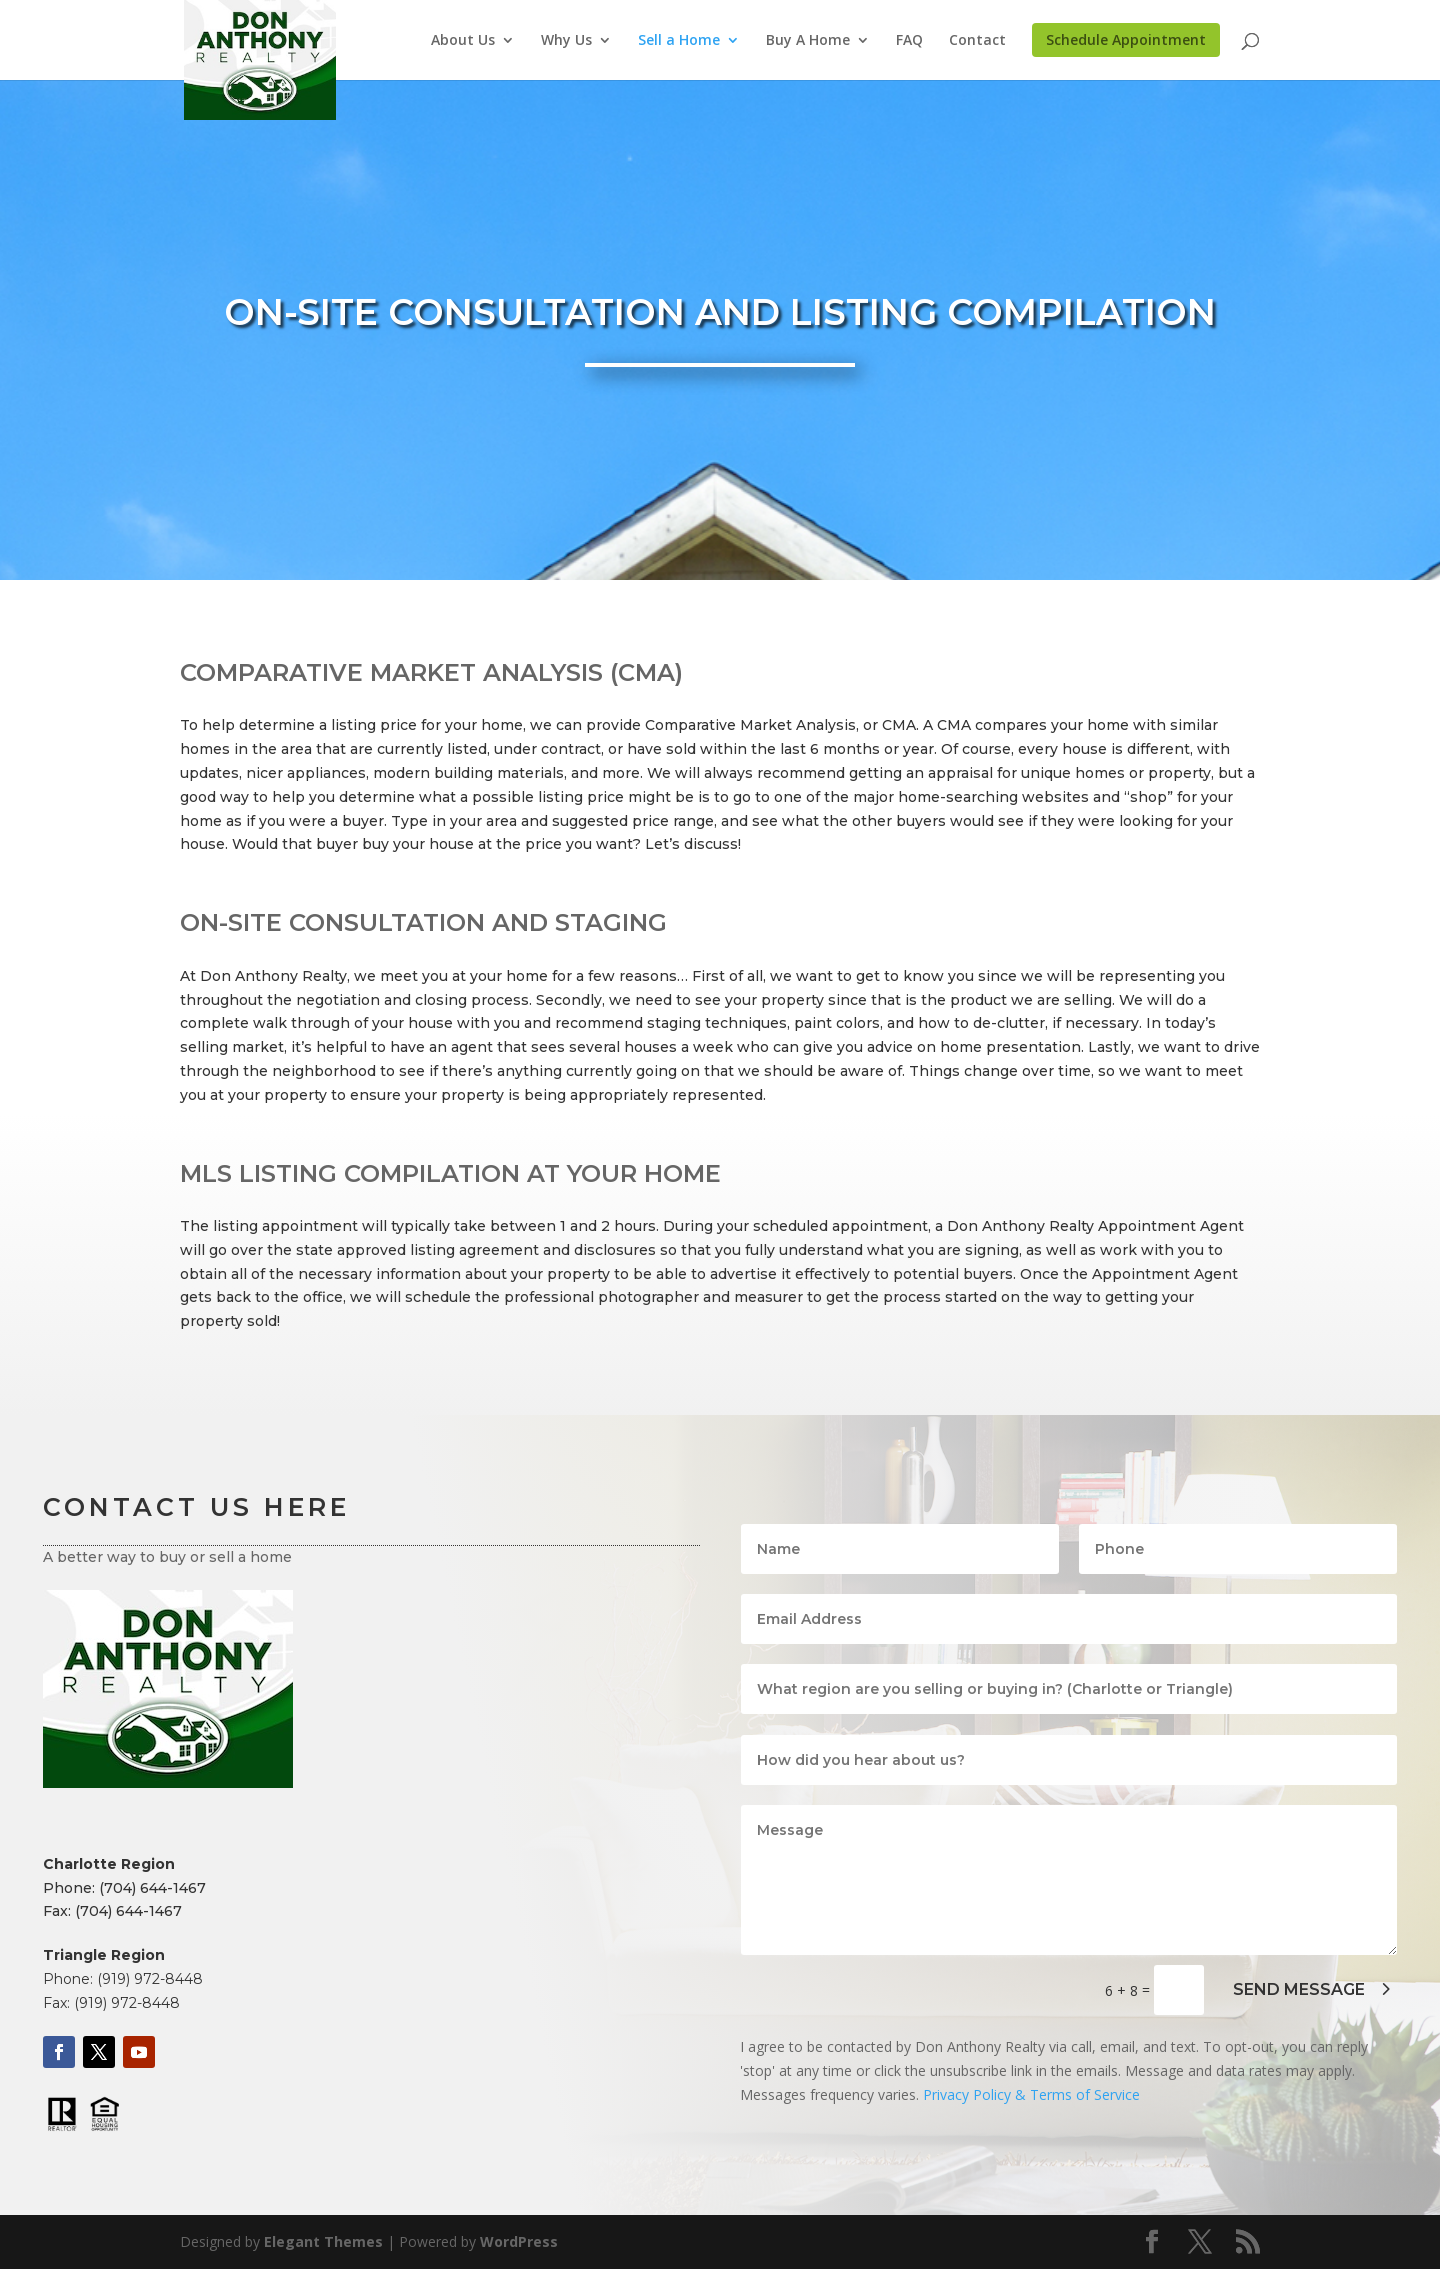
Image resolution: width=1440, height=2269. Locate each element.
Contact (977, 41)
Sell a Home (679, 41)
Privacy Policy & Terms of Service (1031, 2094)
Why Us (566, 41)
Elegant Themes (323, 2241)
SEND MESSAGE (1299, 1989)
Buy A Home (808, 41)
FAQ (909, 41)
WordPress (519, 2241)
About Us (463, 41)
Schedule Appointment (1126, 39)
